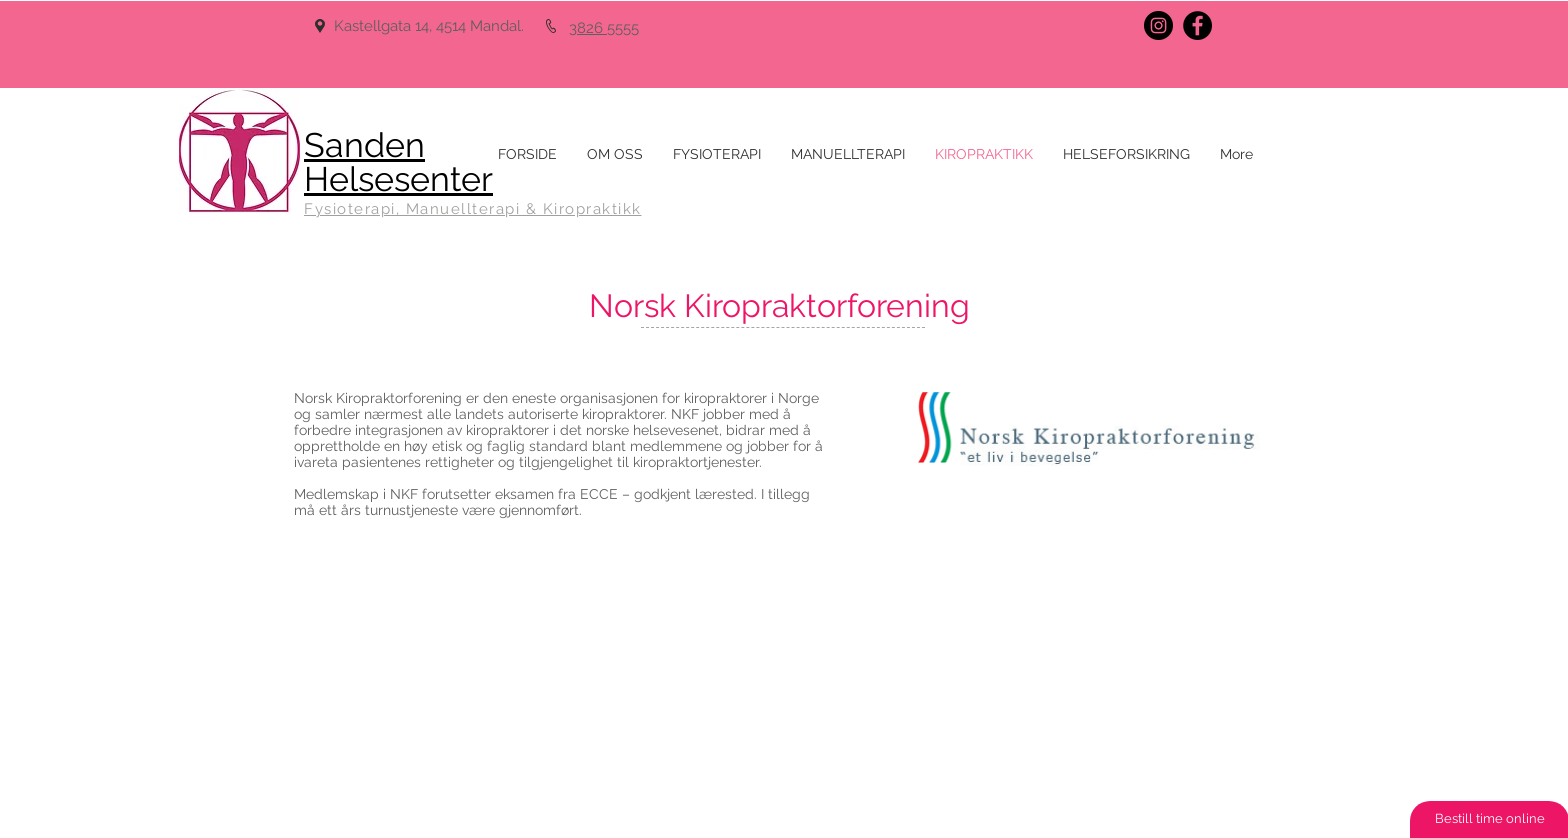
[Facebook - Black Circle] (1197, 25)
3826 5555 (604, 28)
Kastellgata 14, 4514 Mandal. (431, 26)
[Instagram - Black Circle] (1158, 25)
